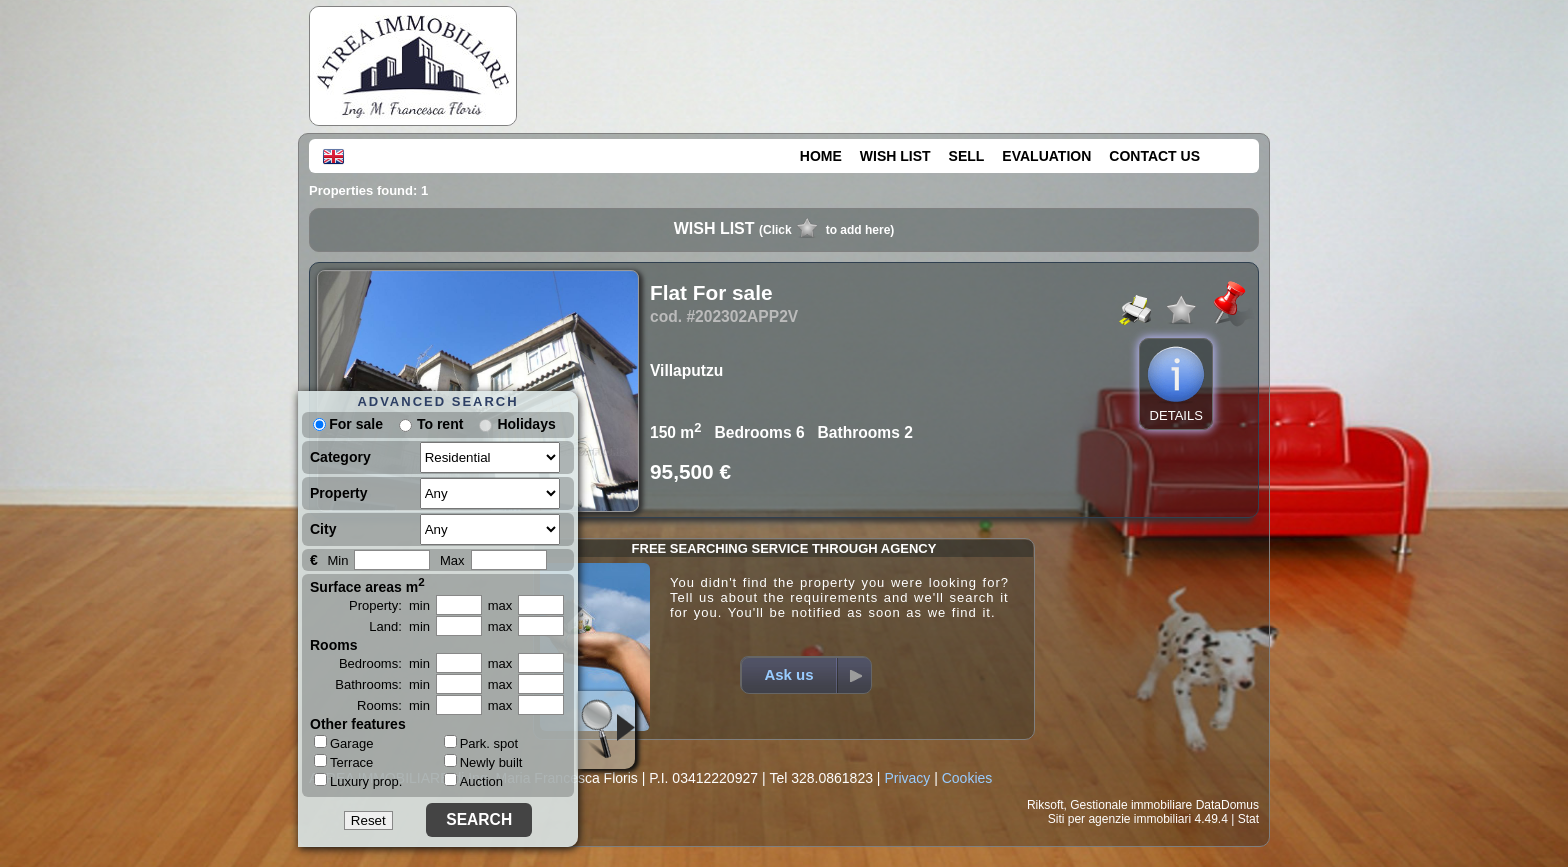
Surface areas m (367, 585)
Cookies (967, 778)
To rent (440, 424)
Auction (473, 781)
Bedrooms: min (384, 663)
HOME (821, 156)
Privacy (907, 778)
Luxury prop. (358, 781)
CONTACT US (1154, 156)
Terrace (343, 762)
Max (452, 560)
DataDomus (1227, 805)
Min (337, 560)
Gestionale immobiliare (1131, 805)
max (500, 605)
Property (339, 493)
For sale (348, 424)
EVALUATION (1046, 156)
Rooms (333, 645)
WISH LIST (895, 156)
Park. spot (481, 743)
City (323, 529)
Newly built (483, 762)
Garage (343, 743)
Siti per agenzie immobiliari (1119, 819)
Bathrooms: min (382, 684)
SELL (967, 156)
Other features (358, 724)
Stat (1248, 819)
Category (340, 457)
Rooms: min (393, 705)
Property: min (389, 605)
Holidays (526, 424)
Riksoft (1045, 805)
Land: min (399, 626)
